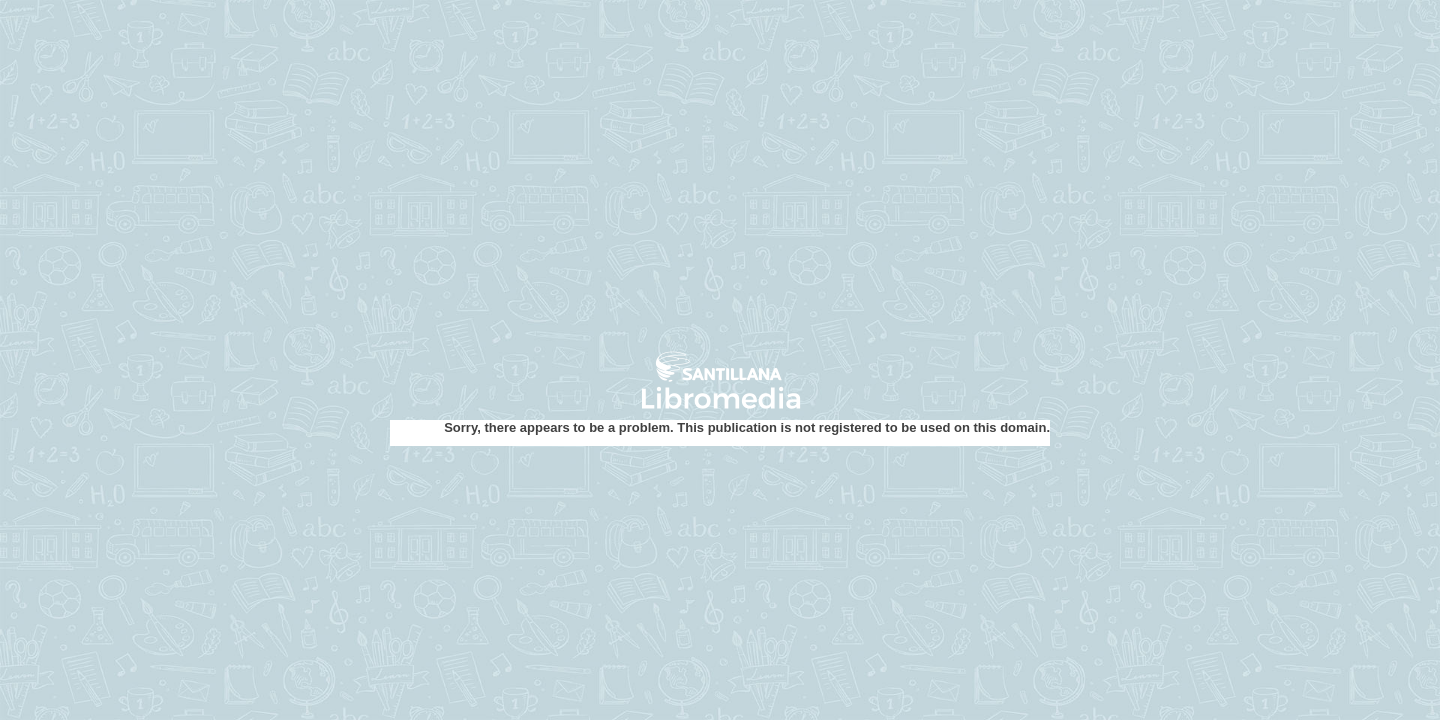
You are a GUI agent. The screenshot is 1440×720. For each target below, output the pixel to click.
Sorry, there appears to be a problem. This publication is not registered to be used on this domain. (747, 427)
